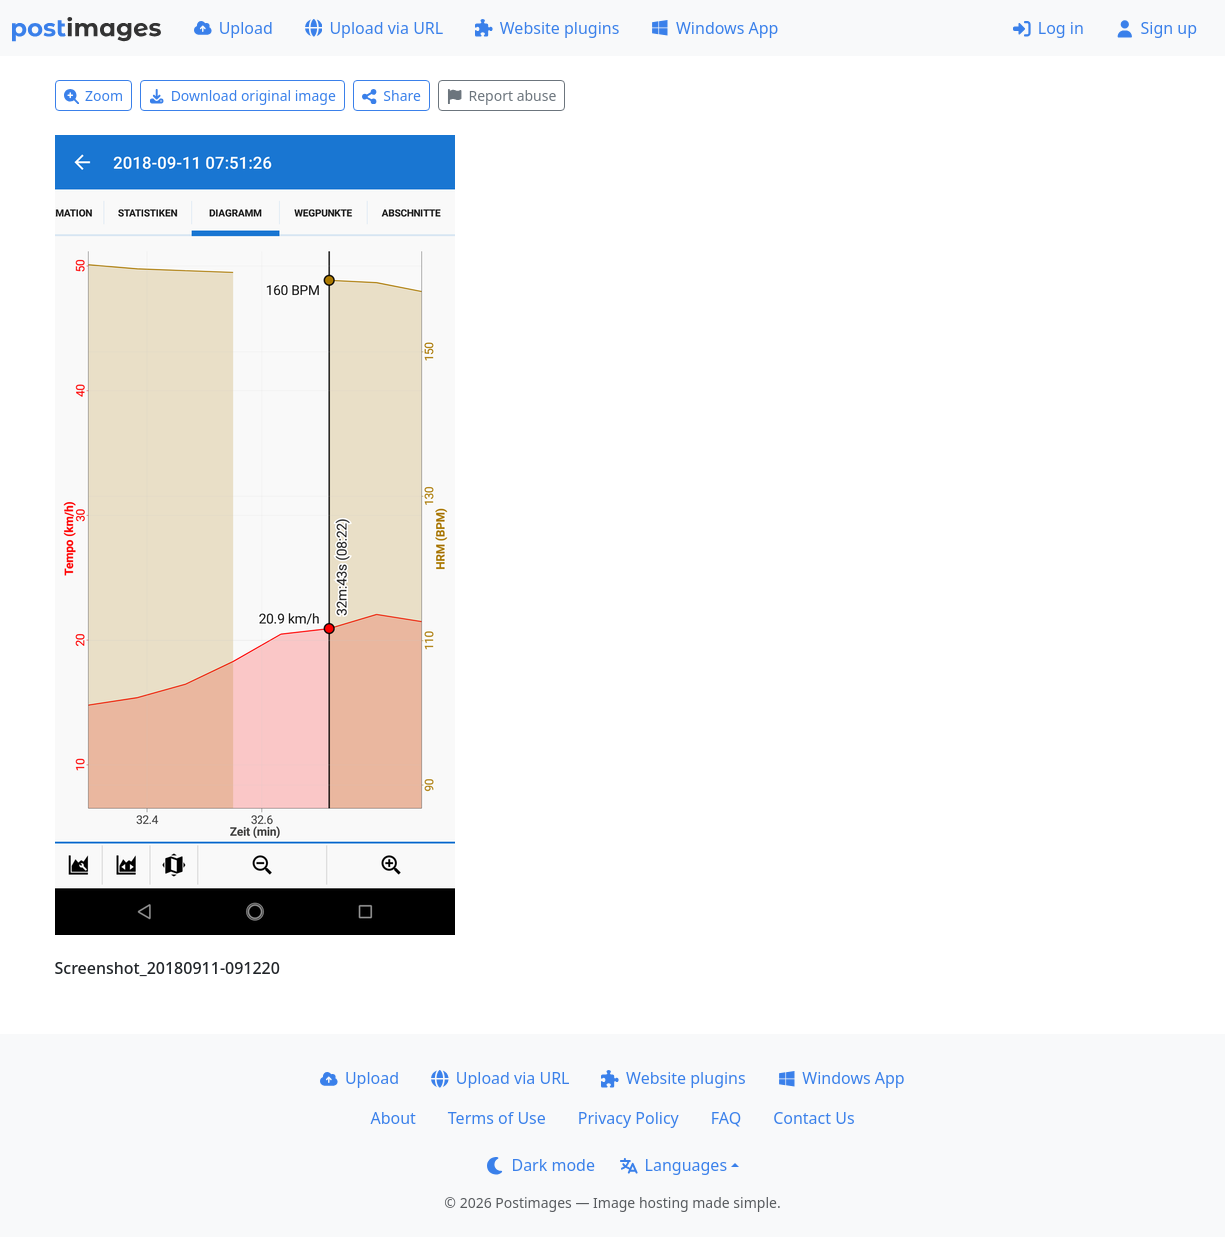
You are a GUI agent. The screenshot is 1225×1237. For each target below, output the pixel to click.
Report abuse (501, 95)
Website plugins (547, 28)
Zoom (94, 95)
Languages (673, 1165)
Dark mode (541, 1165)
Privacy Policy (628, 1118)
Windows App (714, 28)
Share (391, 95)
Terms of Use (497, 1118)
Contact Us (813, 1118)
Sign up (1156, 28)
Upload (233, 28)
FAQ (726, 1118)
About (392, 1118)
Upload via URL (374, 28)
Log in (1048, 28)
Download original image (242, 95)
